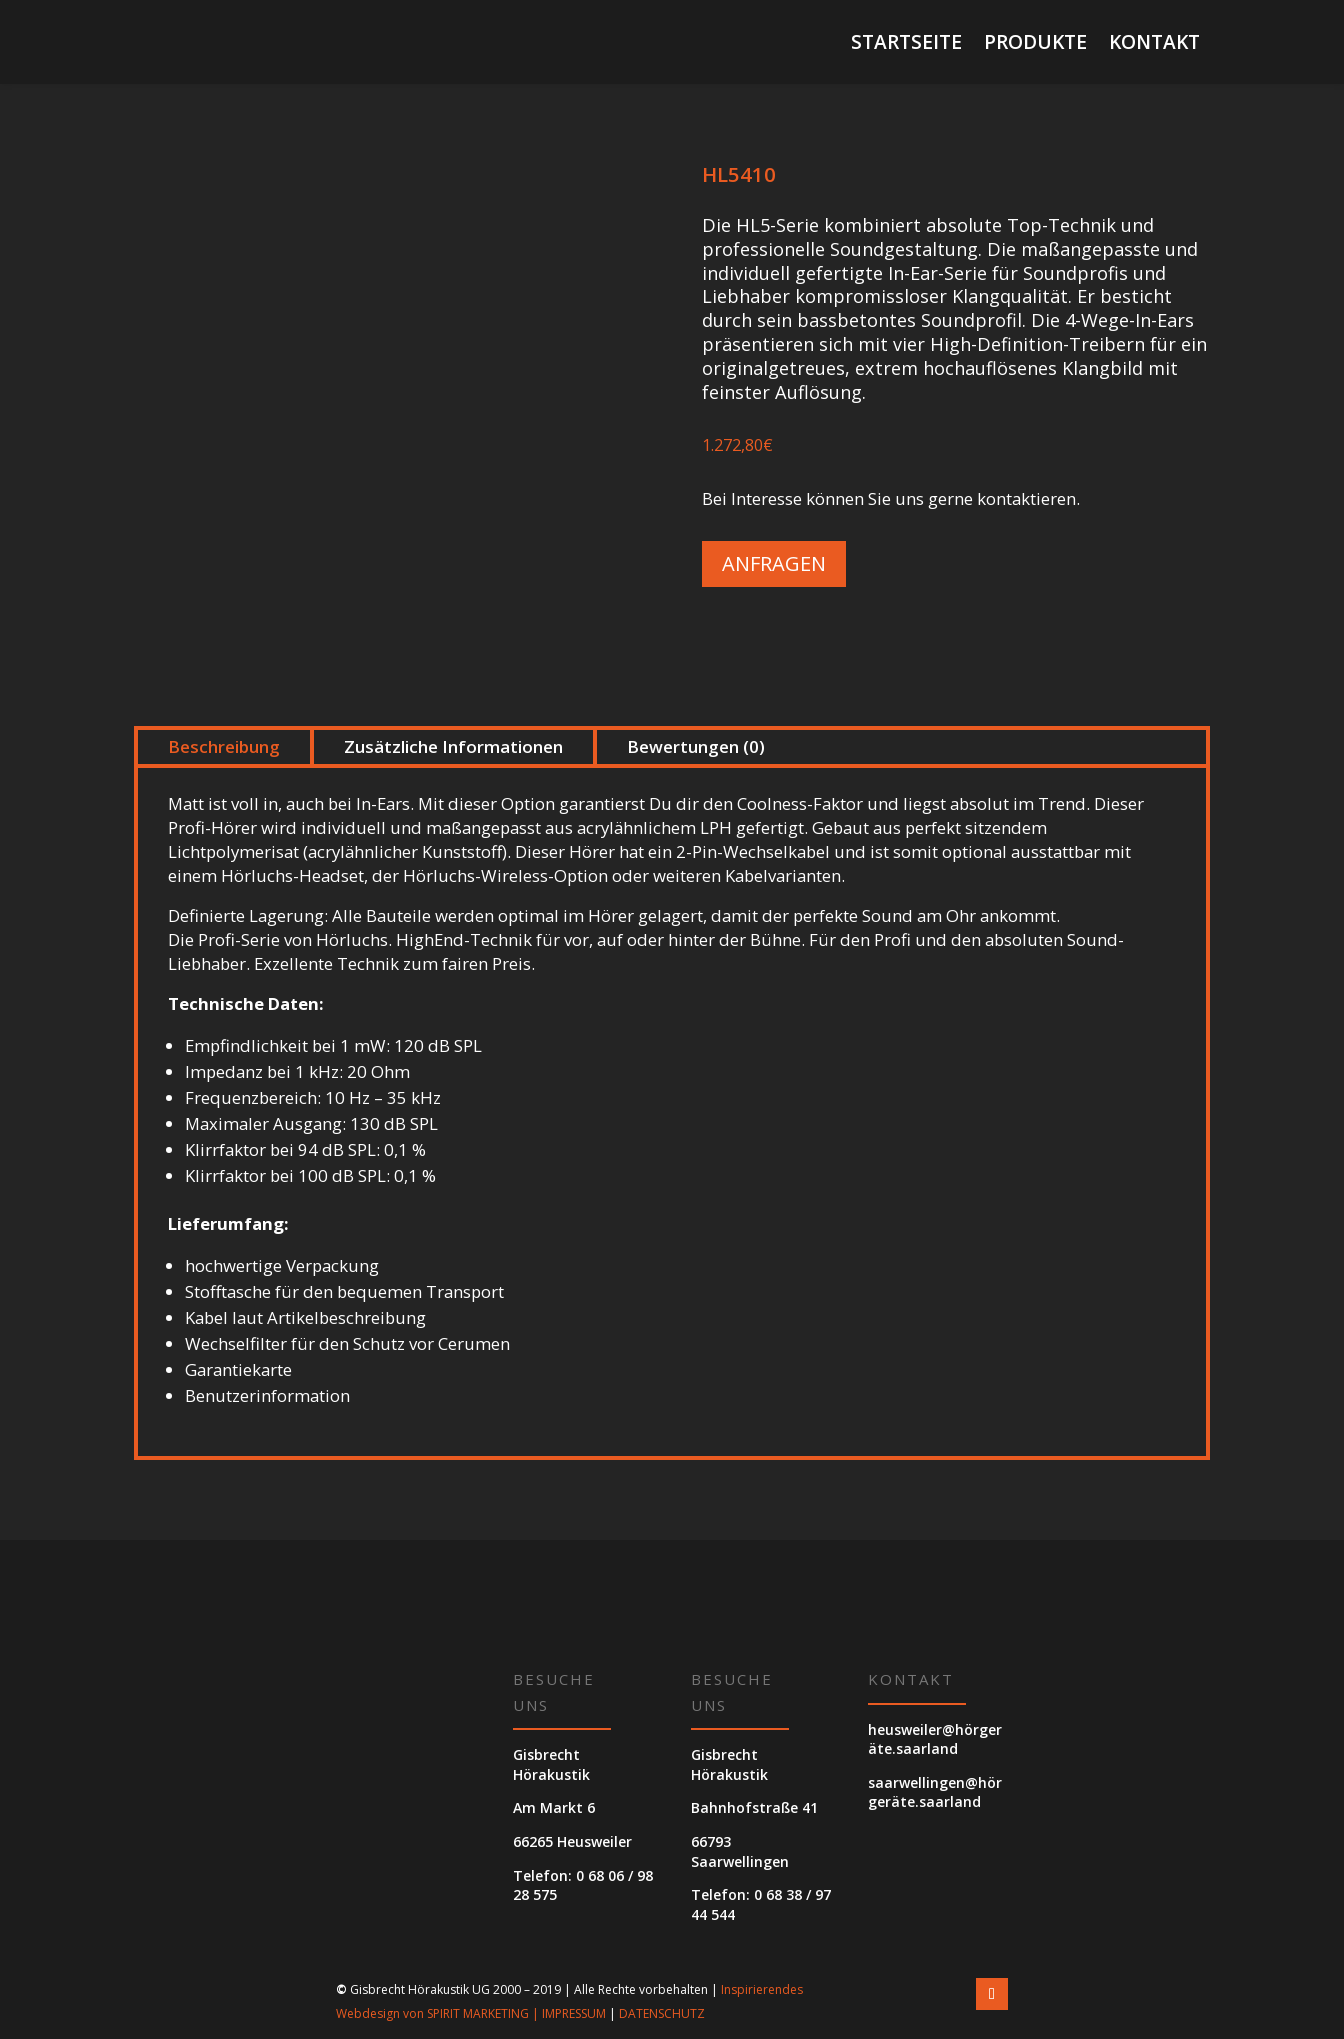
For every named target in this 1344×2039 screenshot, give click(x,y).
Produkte (1035, 45)
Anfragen (774, 563)
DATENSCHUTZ (662, 2013)
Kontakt (1154, 45)
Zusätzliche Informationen (453, 746)
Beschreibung (224, 746)
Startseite (906, 45)
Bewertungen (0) (696, 746)
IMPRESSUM (574, 2013)
